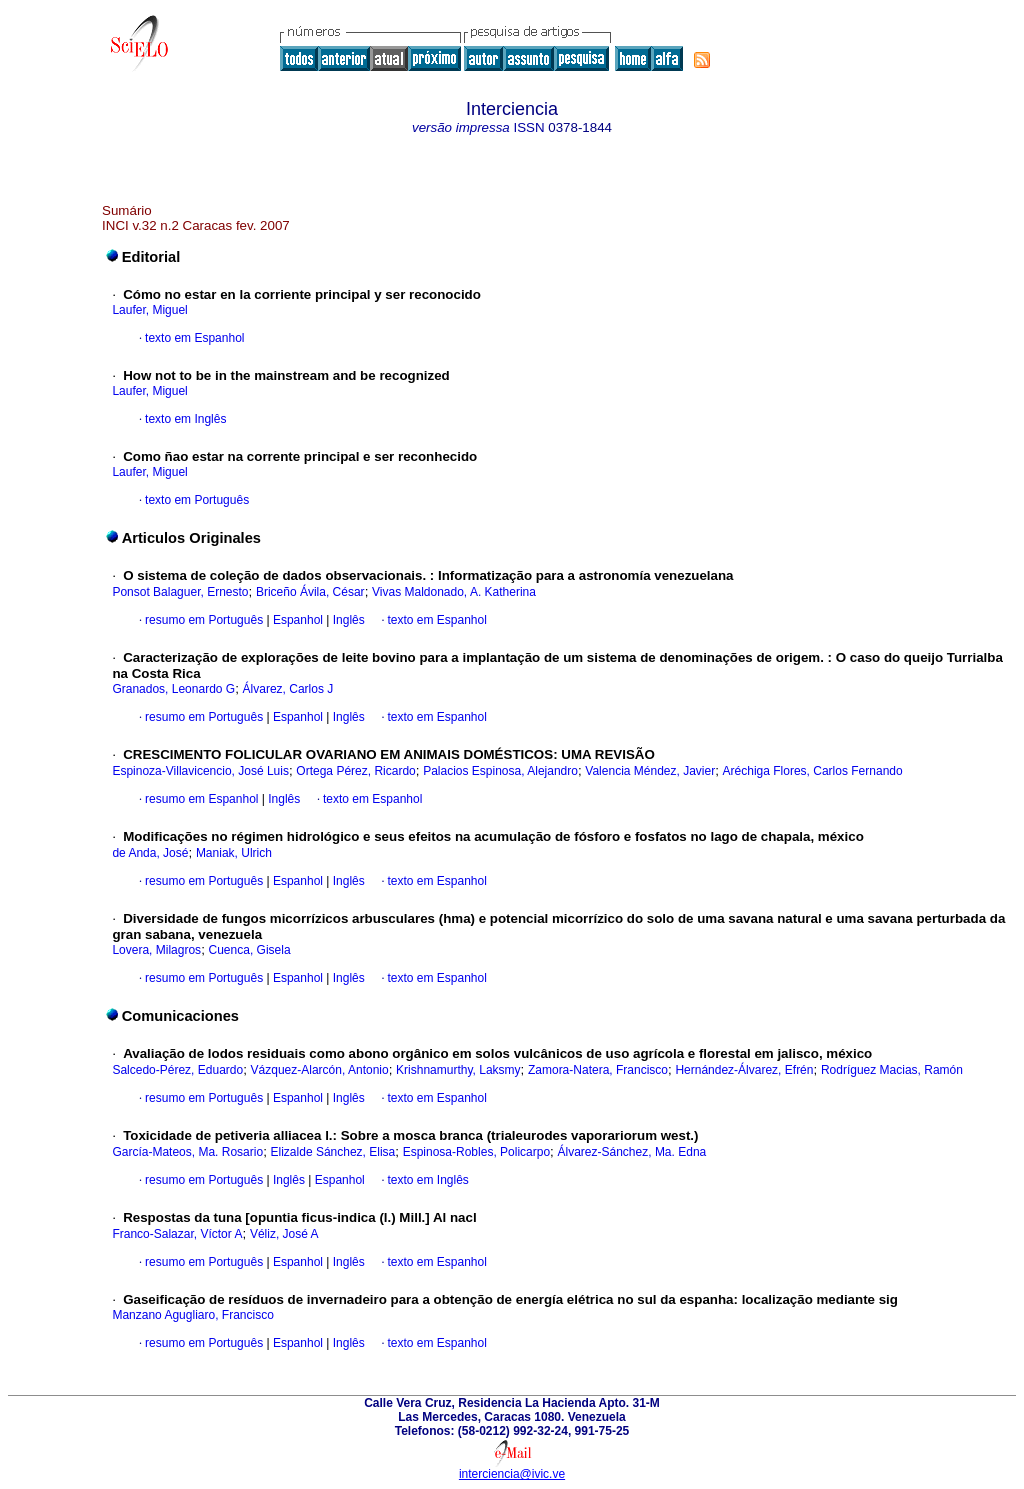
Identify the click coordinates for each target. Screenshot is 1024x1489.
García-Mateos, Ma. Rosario (187, 1152)
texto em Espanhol (194, 338)
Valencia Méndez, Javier (650, 771)
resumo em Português (204, 620)
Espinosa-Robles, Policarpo (476, 1152)
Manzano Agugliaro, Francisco (192, 1315)
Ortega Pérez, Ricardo (355, 771)
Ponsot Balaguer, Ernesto (180, 592)
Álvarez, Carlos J (288, 689)
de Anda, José (150, 853)
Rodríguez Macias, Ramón (892, 1070)
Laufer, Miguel (149, 310)
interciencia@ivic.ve (512, 1474)
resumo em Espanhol (201, 799)
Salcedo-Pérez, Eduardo (177, 1070)
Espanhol (296, 620)
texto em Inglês (185, 419)
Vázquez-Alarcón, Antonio (320, 1070)
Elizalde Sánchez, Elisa (333, 1152)
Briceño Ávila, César (310, 592)
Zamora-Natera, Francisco (598, 1070)
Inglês (346, 620)
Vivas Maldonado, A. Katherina (454, 592)
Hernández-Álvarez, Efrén (744, 1070)
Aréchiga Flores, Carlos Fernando (813, 771)
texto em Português (197, 500)
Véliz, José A (284, 1234)
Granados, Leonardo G (173, 689)
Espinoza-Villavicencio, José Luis (200, 771)
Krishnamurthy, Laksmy (458, 1070)
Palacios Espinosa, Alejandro (500, 771)
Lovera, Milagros (156, 950)
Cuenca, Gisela (250, 950)
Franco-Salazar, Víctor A (177, 1234)
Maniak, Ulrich (234, 853)
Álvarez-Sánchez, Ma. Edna (632, 1152)
